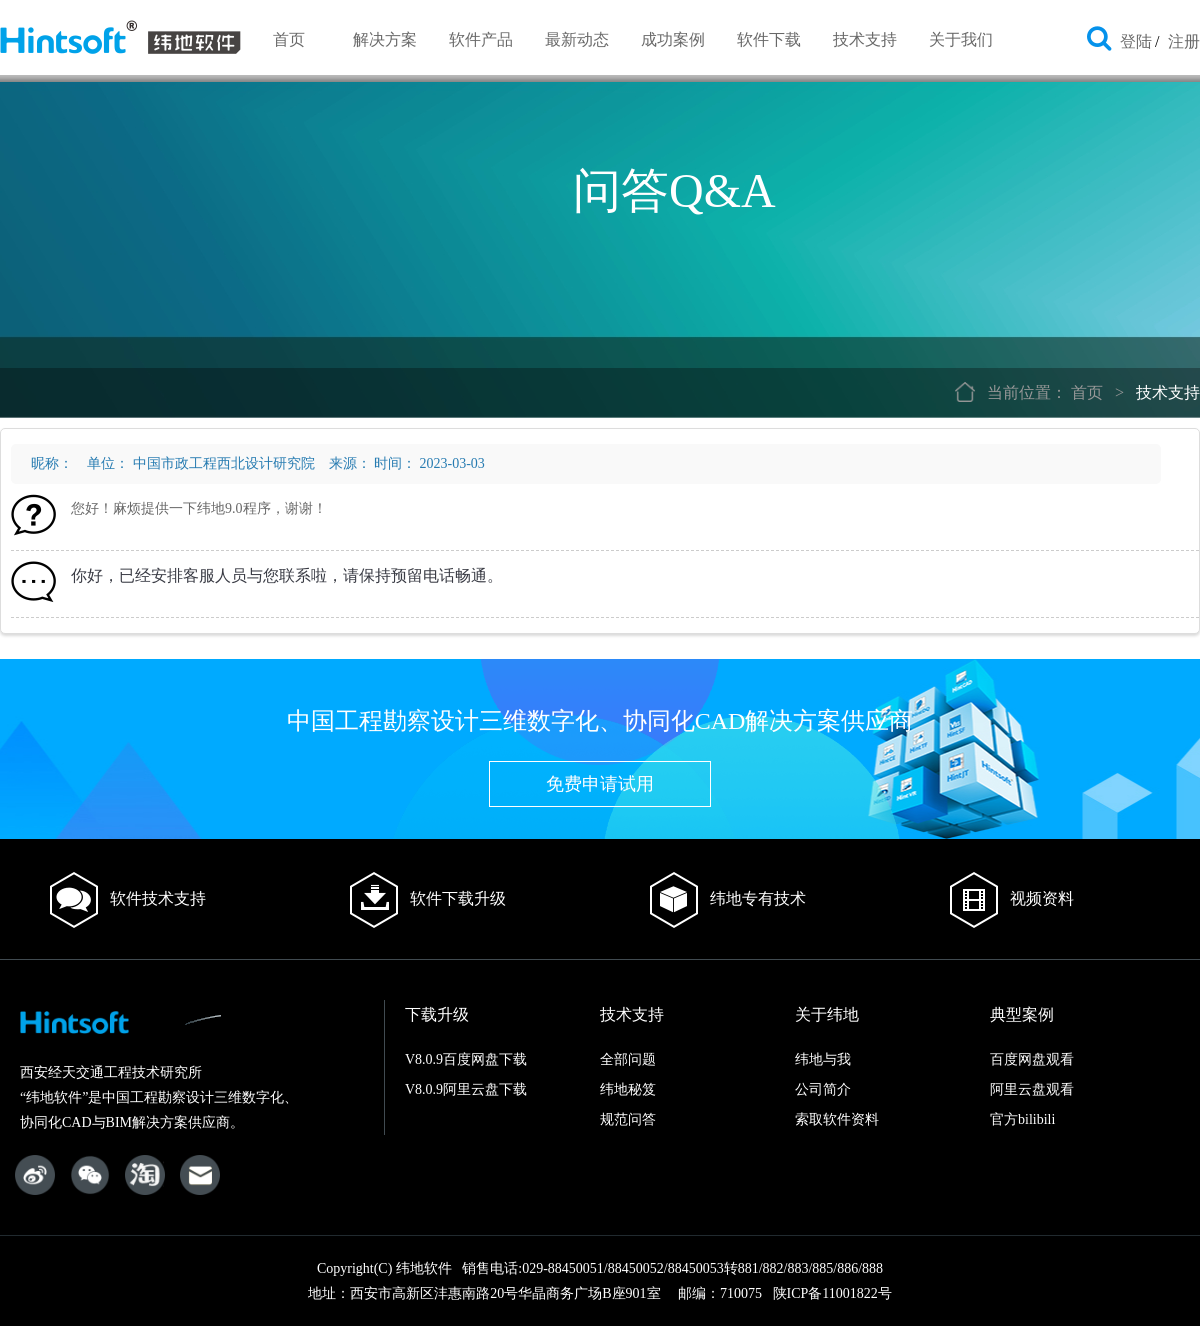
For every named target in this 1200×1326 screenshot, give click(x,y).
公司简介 (823, 1089)
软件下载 (769, 39)
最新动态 (577, 39)
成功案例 (673, 39)
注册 (1184, 41)
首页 (289, 39)
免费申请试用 (600, 784)
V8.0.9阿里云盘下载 (466, 1089)
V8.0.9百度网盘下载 (466, 1059)
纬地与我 (823, 1059)
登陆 (1136, 41)
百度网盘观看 (1032, 1059)
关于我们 (961, 39)
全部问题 (628, 1059)
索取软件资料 (837, 1119)
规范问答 (628, 1119)
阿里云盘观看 (1032, 1089)
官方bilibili (1022, 1119)
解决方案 (385, 39)
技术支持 (865, 39)
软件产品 (481, 39)
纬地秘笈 (628, 1089)
